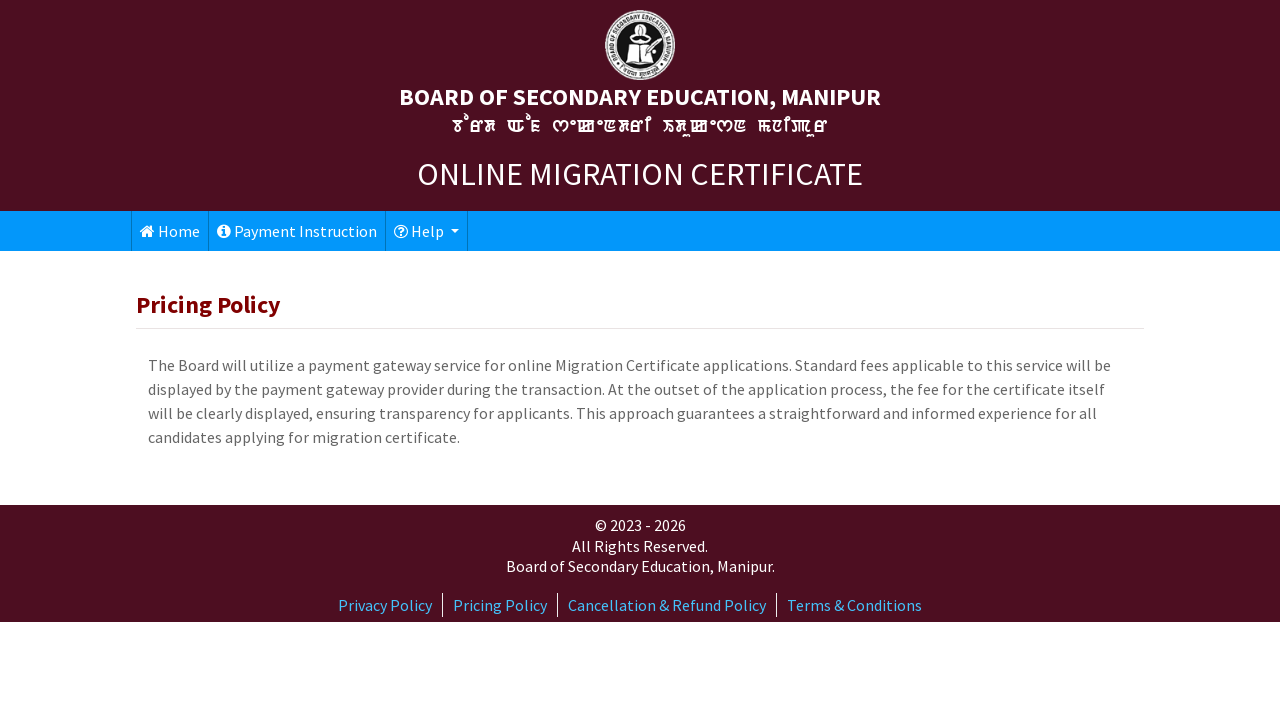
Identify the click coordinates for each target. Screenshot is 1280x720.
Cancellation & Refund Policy (667, 605)
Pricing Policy (500, 605)
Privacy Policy (385, 605)
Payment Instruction (297, 231)
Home (170, 231)
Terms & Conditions (854, 605)
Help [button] (420, 231)
